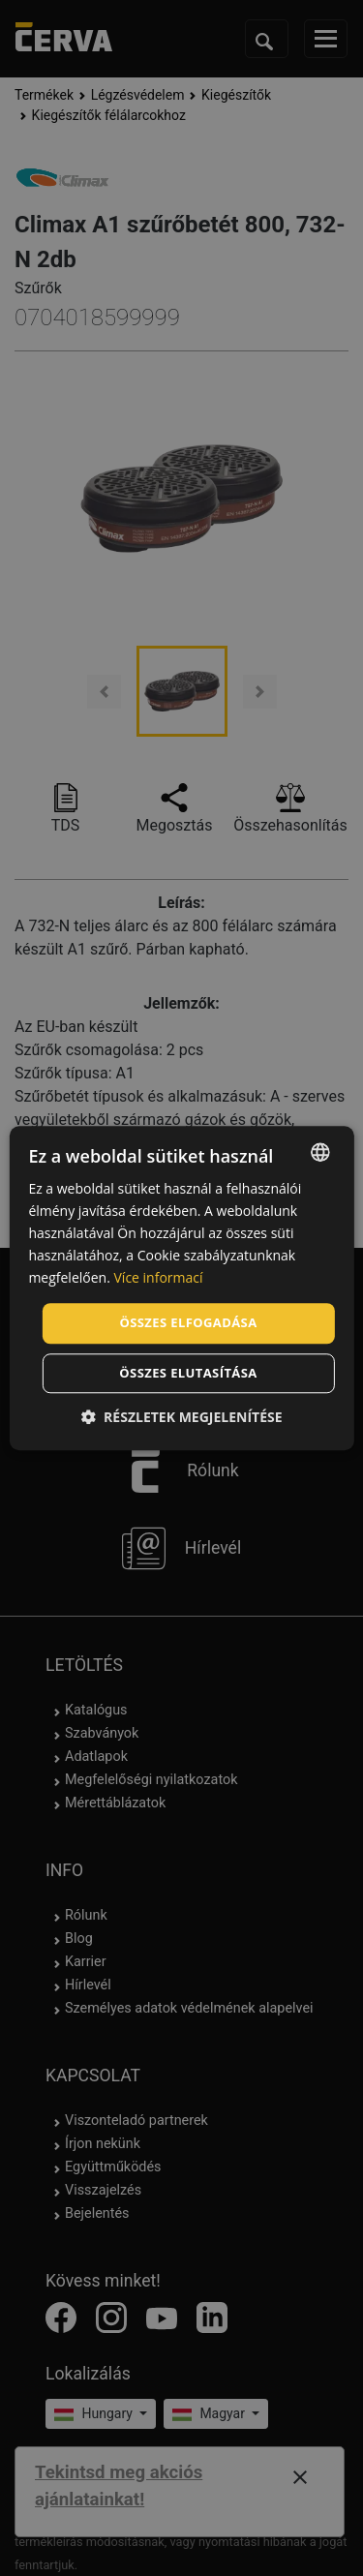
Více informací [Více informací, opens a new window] (158, 1278)
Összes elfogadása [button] (188, 1323)
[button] (181, 1417)
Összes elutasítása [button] (188, 1372)
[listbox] (320, 1152)
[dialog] (181, 1288)
